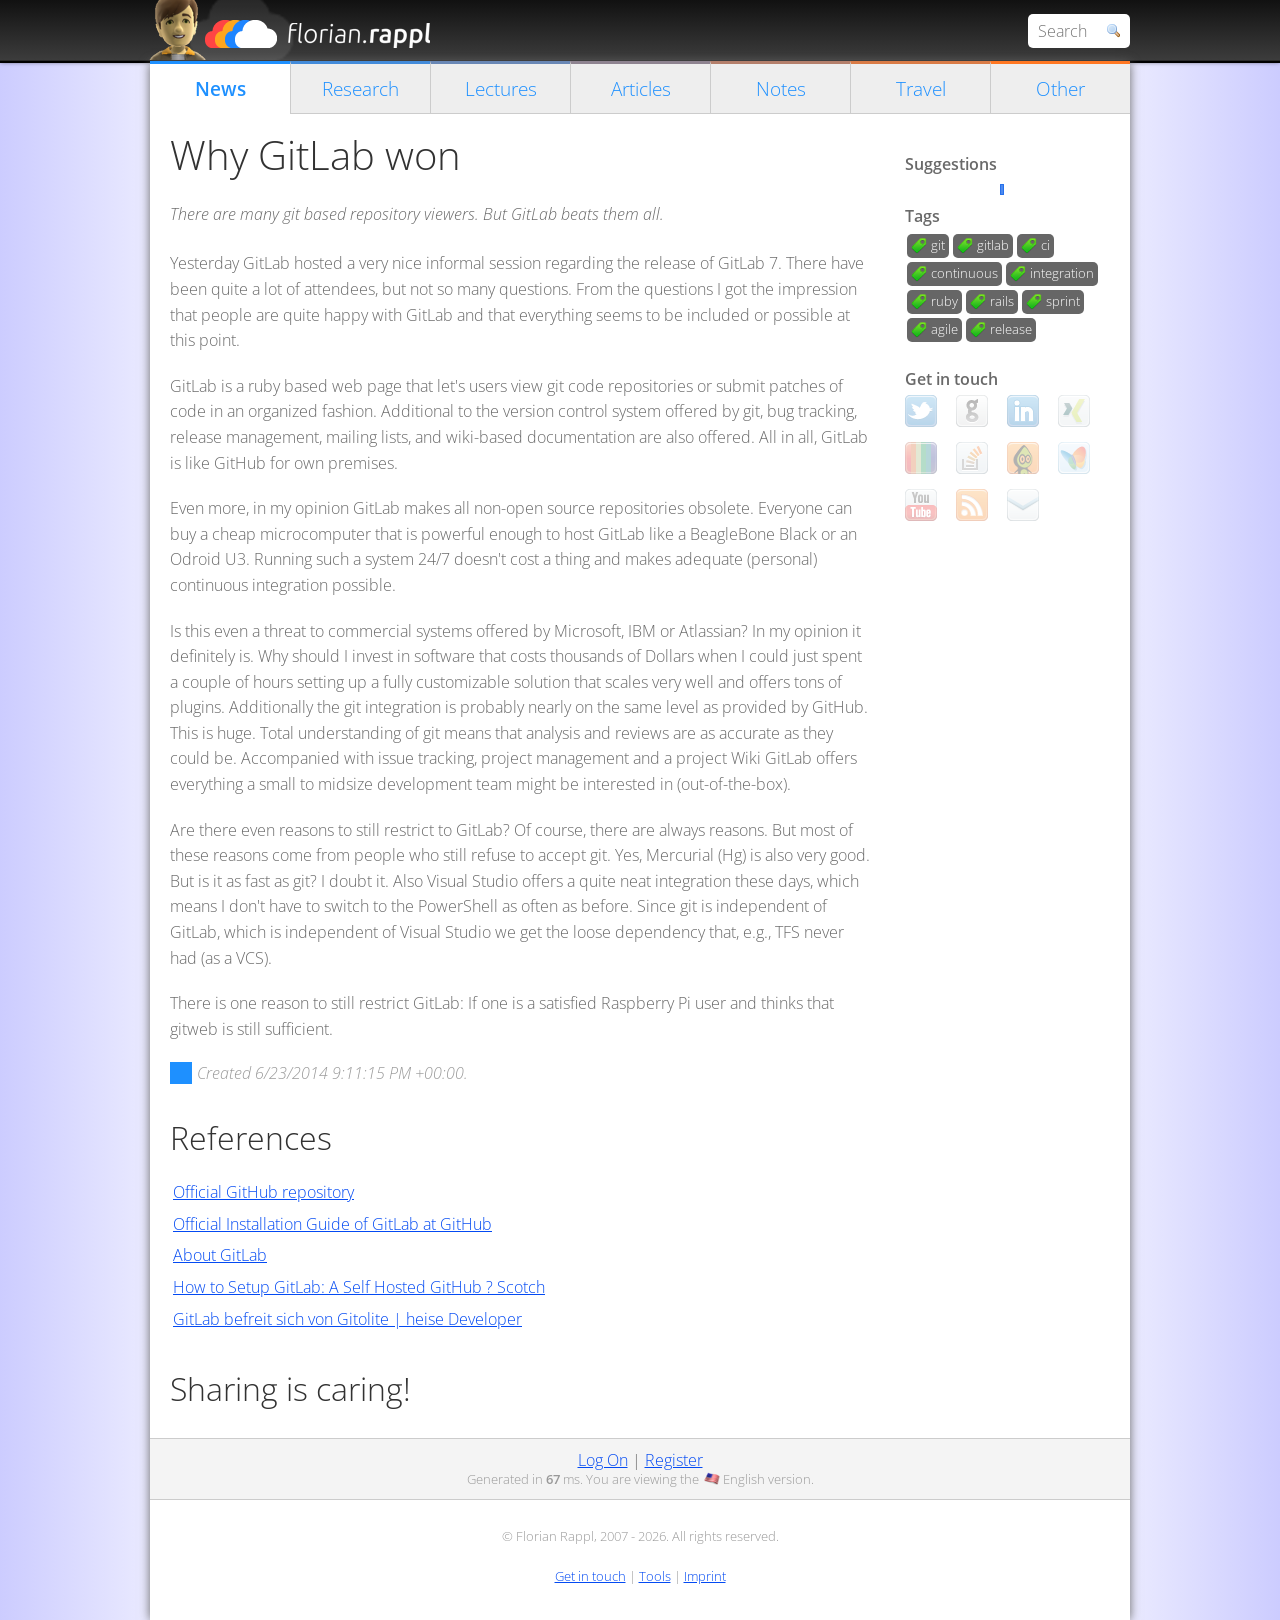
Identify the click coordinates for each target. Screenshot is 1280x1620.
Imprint (705, 1576)
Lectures (501, 88)
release (1011, 329)
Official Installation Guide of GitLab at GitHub (332, 1224)
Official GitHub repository (263, 1192)
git (938, 245)
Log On (603, 1460)
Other (1060, 88)
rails (1002, 301)
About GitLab (220, 1255)
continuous (964, 273)
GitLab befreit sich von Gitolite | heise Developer (347, 1319)
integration (1062, 273)
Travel (921, 88)
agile (944, 329)
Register (674, 1460)
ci (1045, 245)
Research (360, 88)
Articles (641, 88)
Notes (781, 88)
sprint (1063, 301)
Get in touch (590, 1576)
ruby (944, 301)
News (220, 88)
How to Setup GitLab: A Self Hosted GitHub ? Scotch (359, 1287)
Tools (655, 1576)
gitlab (993, 245)
